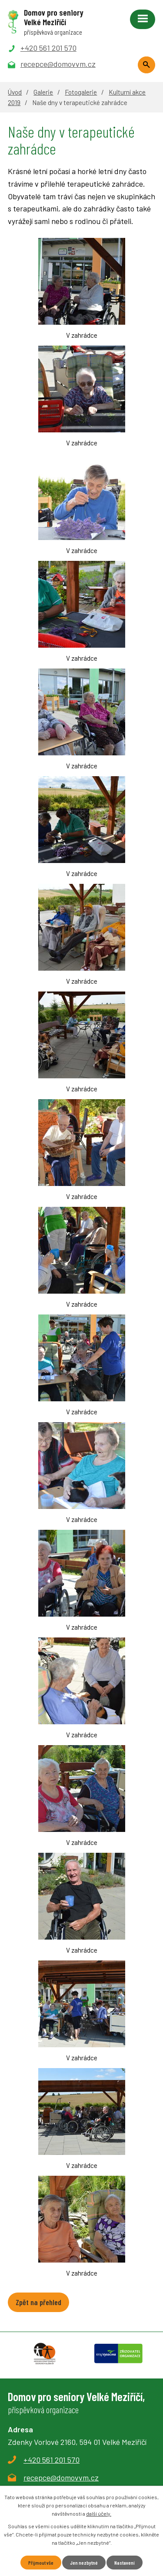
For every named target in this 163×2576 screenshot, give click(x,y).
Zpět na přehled (38, 2302)
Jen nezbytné (84, 2563)
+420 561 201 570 (51, 2459)
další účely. (98, 2513)
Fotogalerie (81, 92)
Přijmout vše (40, 2563)
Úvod (15, 92)
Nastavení (124, 2563)
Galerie (43, 92)
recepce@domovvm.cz (61, 2477)
